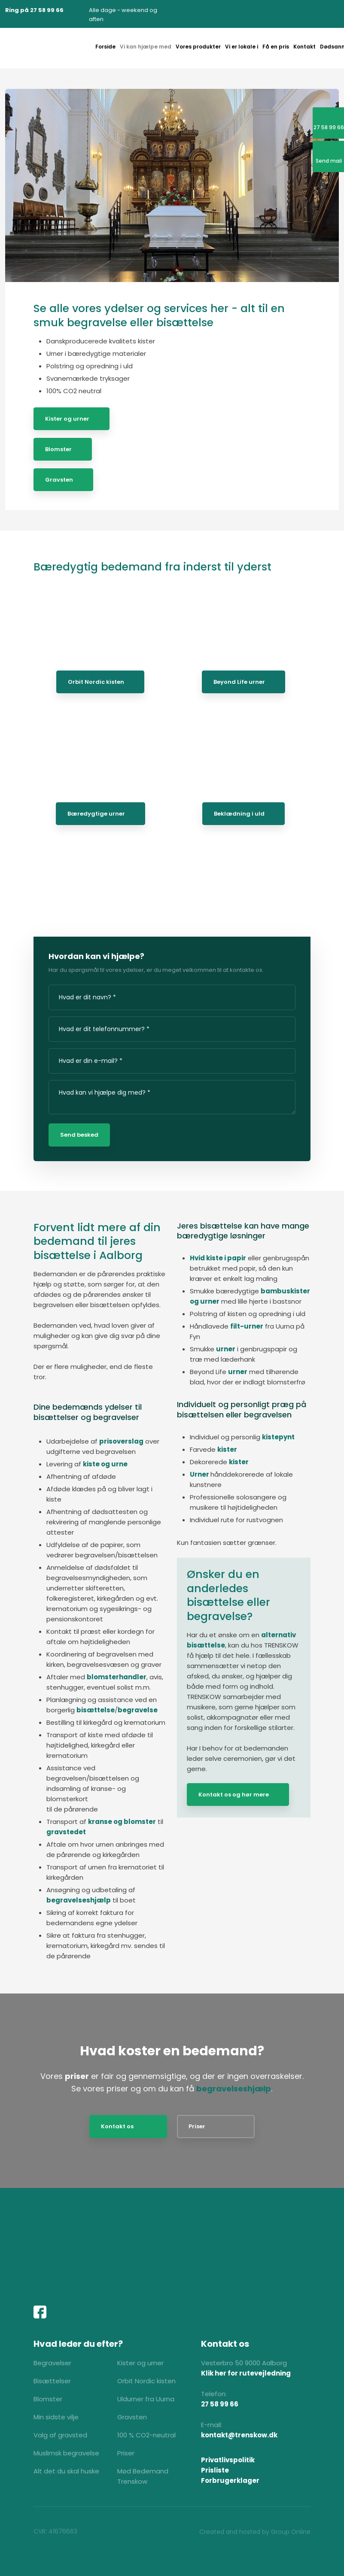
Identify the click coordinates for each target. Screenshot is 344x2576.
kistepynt (278, 1436)
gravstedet (66, 1831)
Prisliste (215, 2470)
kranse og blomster (122, 1821)
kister (227, 1449)
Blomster (58, 449)
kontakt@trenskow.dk (239, 2434)
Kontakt (304, 46)
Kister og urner (67, 419)
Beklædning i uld (239, 814)
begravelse (138, 1709)
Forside (105, 46)
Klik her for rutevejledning (246, 2373)
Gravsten (59, 480)
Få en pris (275, 46)
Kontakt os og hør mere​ (233, 1794)
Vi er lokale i (241, 46)
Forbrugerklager (230, 2480)
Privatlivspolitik (228, 2459)
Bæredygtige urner (96, 814)
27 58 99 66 (219, 2404)
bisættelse (95, 1709)
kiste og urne (105, 1464)
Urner (200, 1474)
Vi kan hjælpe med (145, 46)
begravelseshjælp (78, 1900)
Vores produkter (198, 46)
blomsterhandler (116, 1676)
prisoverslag (121, 1441)
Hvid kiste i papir (218, 1257)
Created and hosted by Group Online (255, 2531)
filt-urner (246, 1326)
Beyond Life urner (239, 682)
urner (225, 1348)
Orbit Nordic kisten (96, 682)
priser (77, 2076)
